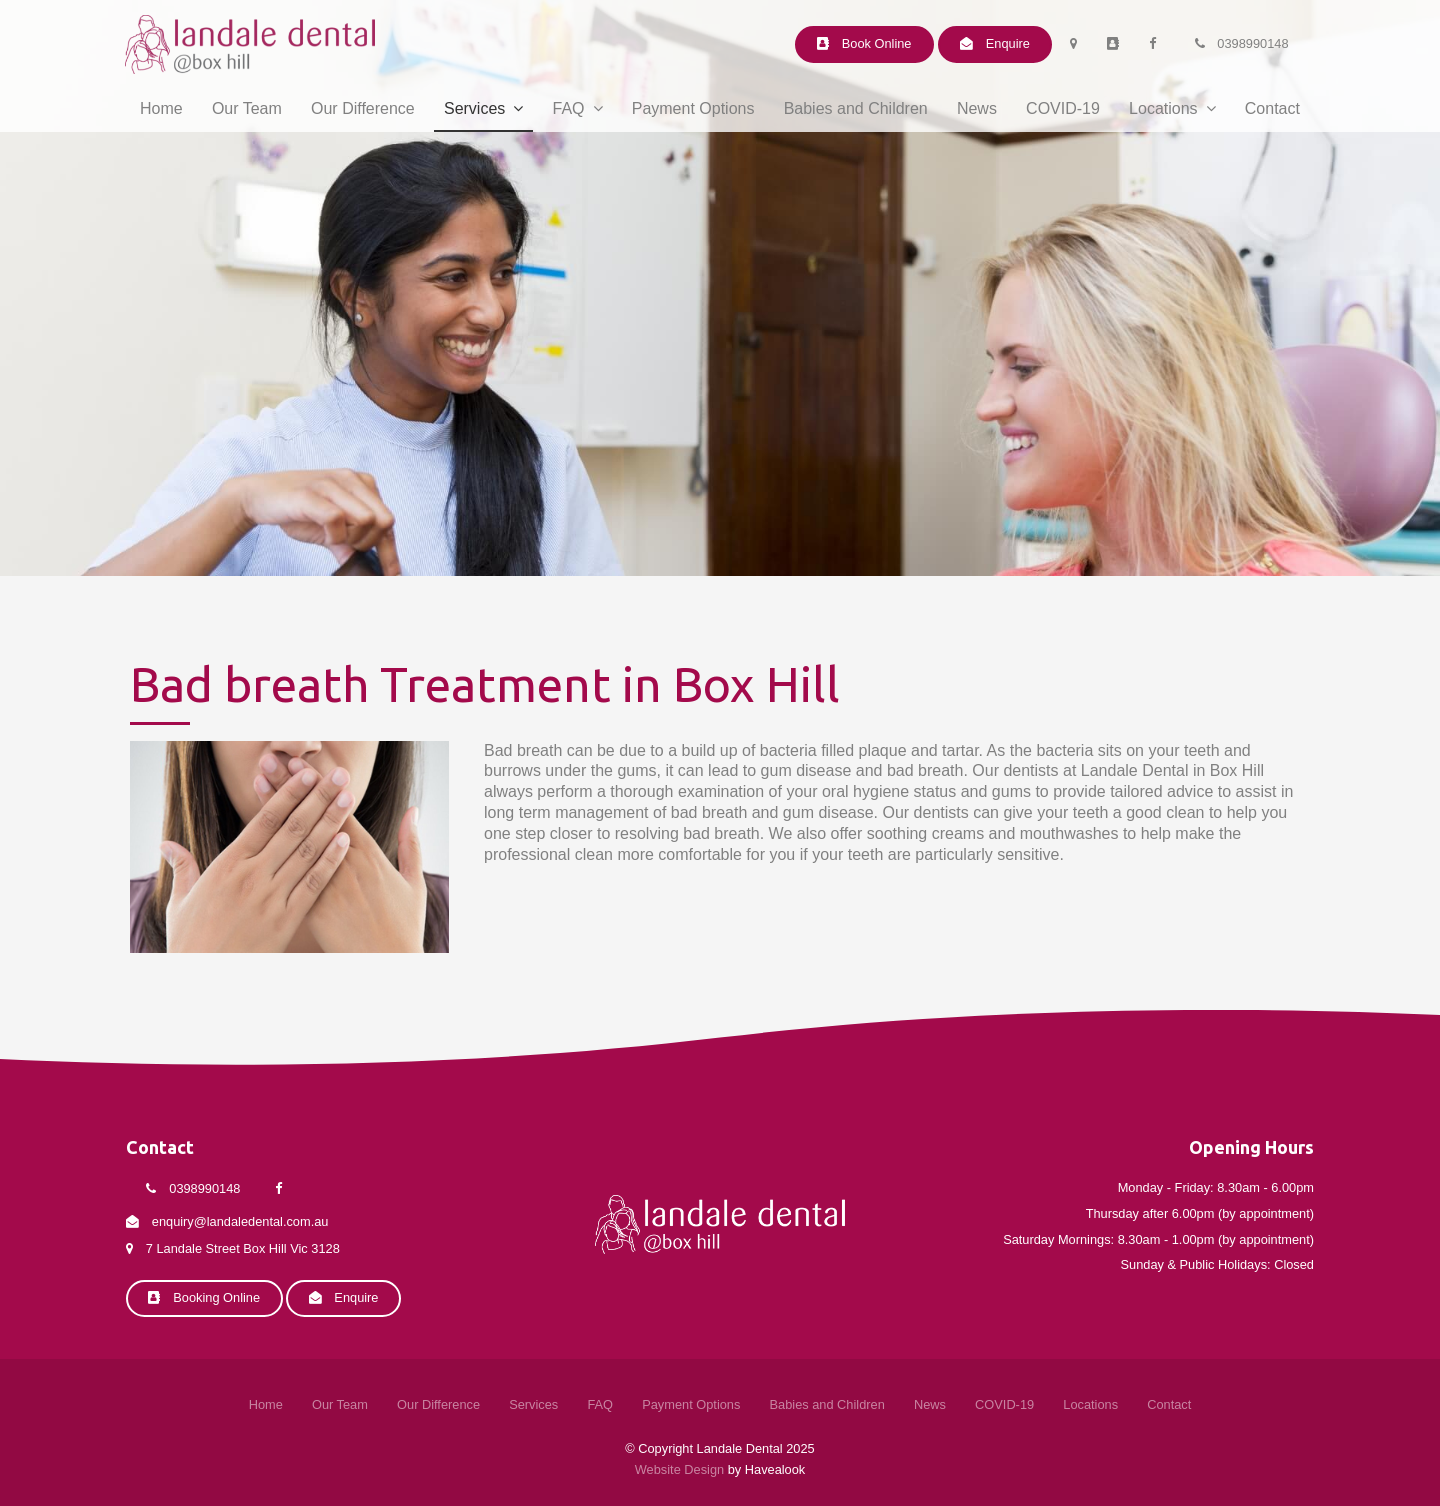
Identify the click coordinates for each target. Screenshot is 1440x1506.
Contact (1272, 108)
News (977, 108)
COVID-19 (1063, 108)
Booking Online (216, 1297)
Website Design (679, 1469)
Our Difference (363, 108)
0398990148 (1252, 43)
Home (161, 108)
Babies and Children (856, 108)
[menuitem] (266, 1405)
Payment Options (693, 108)
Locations (1163, 108)
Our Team (247, 108)
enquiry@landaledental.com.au (240, 1222)
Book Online (877, 43)
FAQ (569, 108)
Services (474, 108)
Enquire (1008, 43)
